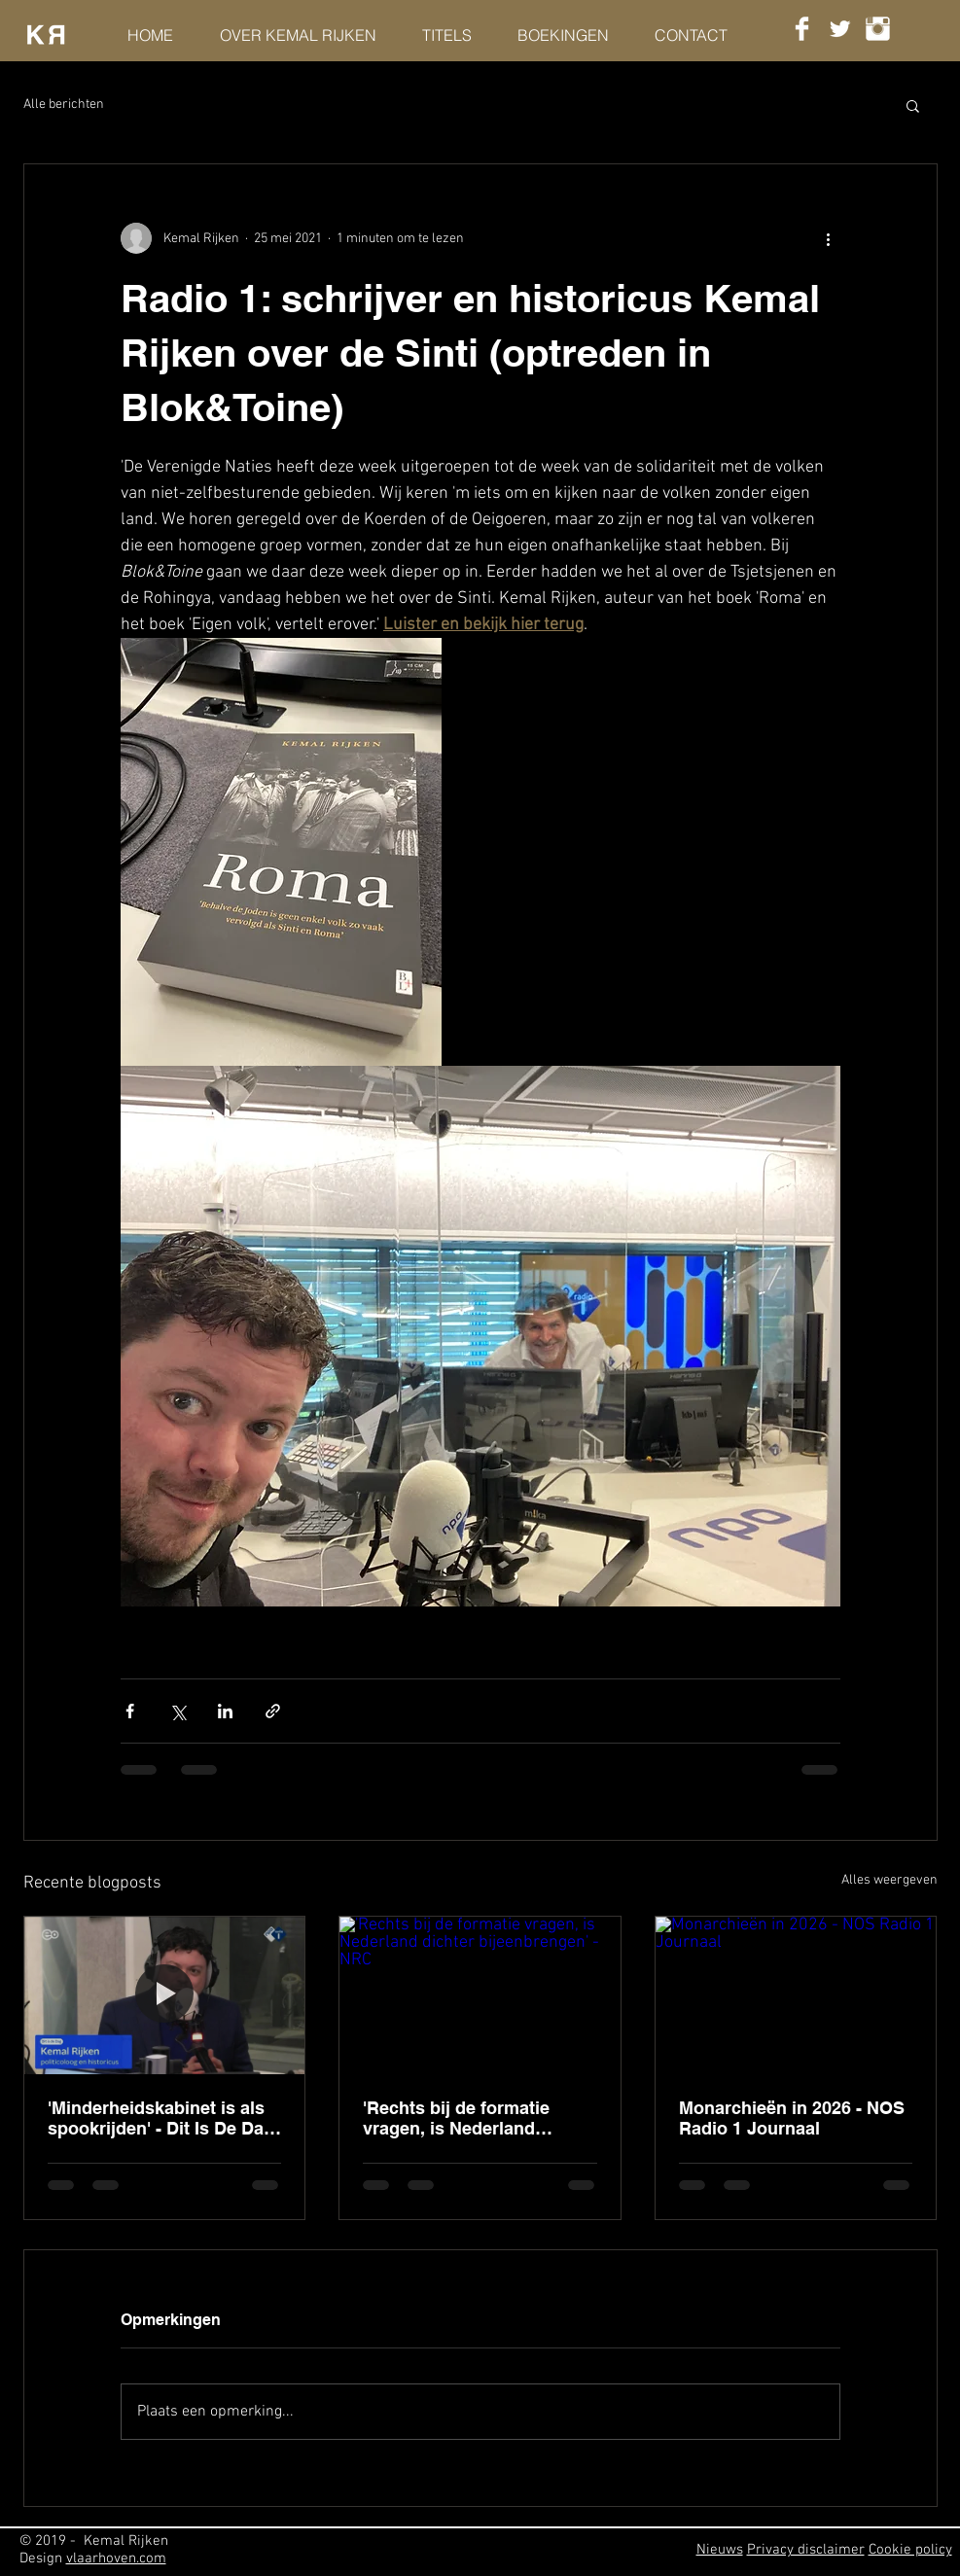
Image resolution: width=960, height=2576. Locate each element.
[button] (913, 105)
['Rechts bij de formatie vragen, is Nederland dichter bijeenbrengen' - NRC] (480, 1995)
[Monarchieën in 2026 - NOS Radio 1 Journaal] (796, 1995)
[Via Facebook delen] (130, 1711)
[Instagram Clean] (878, 29)
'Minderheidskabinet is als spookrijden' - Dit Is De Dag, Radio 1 (163, 2118)
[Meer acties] (828, 238)
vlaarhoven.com (116, 2558)
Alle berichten (63, 104)
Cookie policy (910, 2549)
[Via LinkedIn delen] (225, 1711)
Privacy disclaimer (806, 2549)
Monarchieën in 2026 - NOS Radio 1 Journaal (792, 2118)
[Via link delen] (273, 1711)
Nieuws (719, 2549)
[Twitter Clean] (840, 29)
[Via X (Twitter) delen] (177, 1711)
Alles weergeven (889, 1880)
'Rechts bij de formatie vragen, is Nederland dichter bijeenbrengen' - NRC (461, 2118)
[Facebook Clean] (802, 29)
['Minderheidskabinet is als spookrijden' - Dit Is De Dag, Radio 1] (164, 1995)
